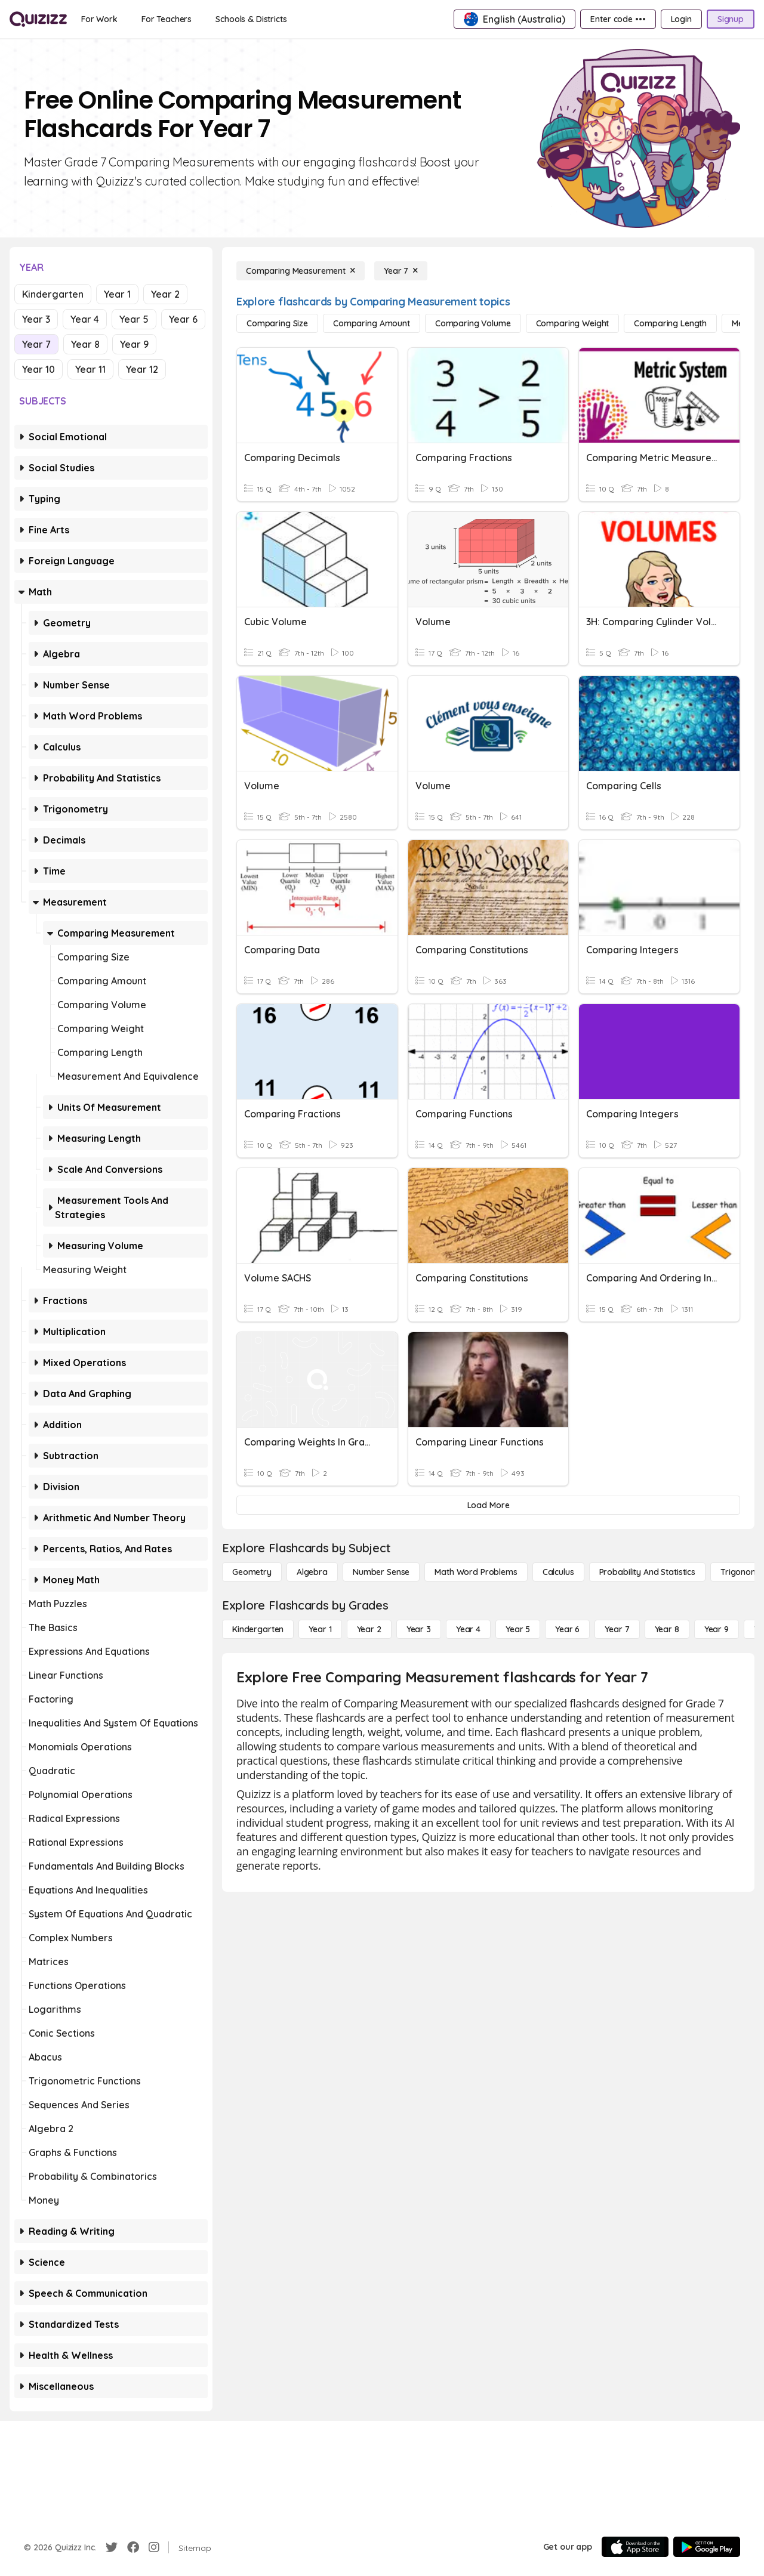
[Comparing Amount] (371, 323)
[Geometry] (252, 1572)
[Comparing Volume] (473, 323)
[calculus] (558, 1572)
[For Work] (99, 19)
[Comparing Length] (670, 323)
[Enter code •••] (617, 19)
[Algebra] (312, 1572)
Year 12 (142, 369)
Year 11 (90, 369)
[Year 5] (517, 1629)
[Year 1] (319, 1629)
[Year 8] (667, 1629)
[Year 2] (369, 1629)
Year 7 (36, 344)
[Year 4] (468, 1629)
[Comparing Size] (277, 323)
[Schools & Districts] (251, 19)
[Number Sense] (381, 1572)
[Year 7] (400, 270)
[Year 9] (716, 1629)
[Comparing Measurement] (300, 270)
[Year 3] (418, 1629)
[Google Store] (706, 2547)
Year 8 (85, 344)
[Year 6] (567, 1629)
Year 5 (134, 319)
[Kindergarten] (258, 1629)
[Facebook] (133, 2547)
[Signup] (730, 19)
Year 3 (36, 319)
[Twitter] (112, 2547)
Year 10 (38, 369)
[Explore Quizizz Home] (38, 19)
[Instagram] (154, 2547)
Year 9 (134, 344)
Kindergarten (53, 294)
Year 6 (183, 319)
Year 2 (165, 294)
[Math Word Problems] (475, 1572)
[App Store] (635, 2547)
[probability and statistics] (647, 1572)
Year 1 (117, 294)
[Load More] (488, 1505)
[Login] (681, 19)
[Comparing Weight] (573, 323)
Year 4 (84, 319)
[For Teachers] (166, 19)
